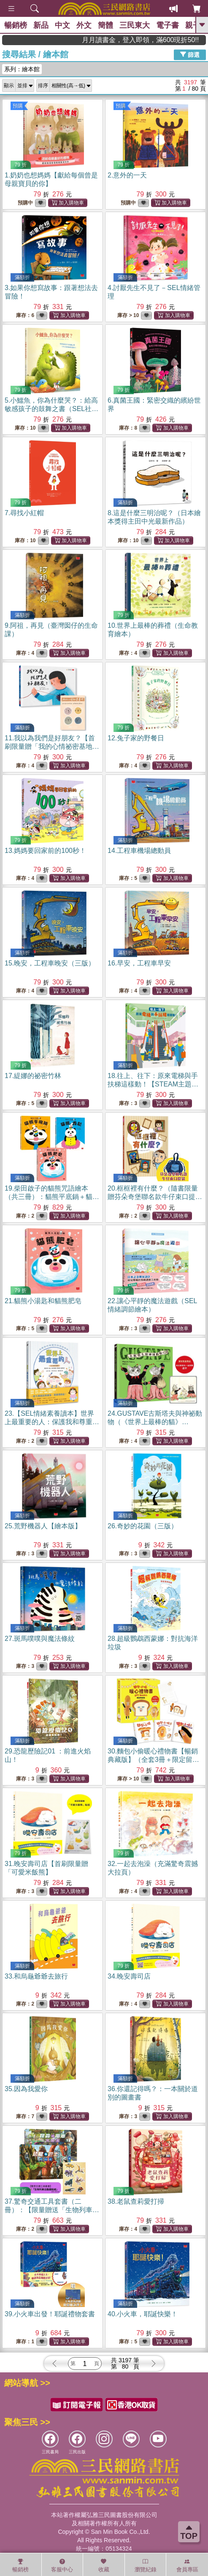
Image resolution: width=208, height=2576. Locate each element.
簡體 (105, 25)
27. (40, 1638)
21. (43, 1300)
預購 (18, 106)
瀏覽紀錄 (146, 2565)
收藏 (103, 2565)
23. (52, 1422)
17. (33, 1075)
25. (43, 1526)
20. (155, 1197)
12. (136, 738)
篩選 (190, 54)
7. (24, 512)
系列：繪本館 (22, 69)
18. (153, 1084)
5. (51, 409)
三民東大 (134, 25)
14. (139, 850)
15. (50, 963)
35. (26, 2088)
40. (143, 2314)
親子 (192, 25)
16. (139, 963)
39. (50, 2314)
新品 (41, 25)
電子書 (167, 25)
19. (52, 1197)
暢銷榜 (15, 25)
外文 (84, 25)
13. (45, 850)
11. (52, 746)
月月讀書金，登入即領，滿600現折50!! (169, 39)
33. (36, 1976)
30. (153, 1760)
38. (136, 2201)
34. (129, 1976)
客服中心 (62, 2565)
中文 (62, 25)
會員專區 (187, 2565)
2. (127, 175)
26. (143, 1526)
